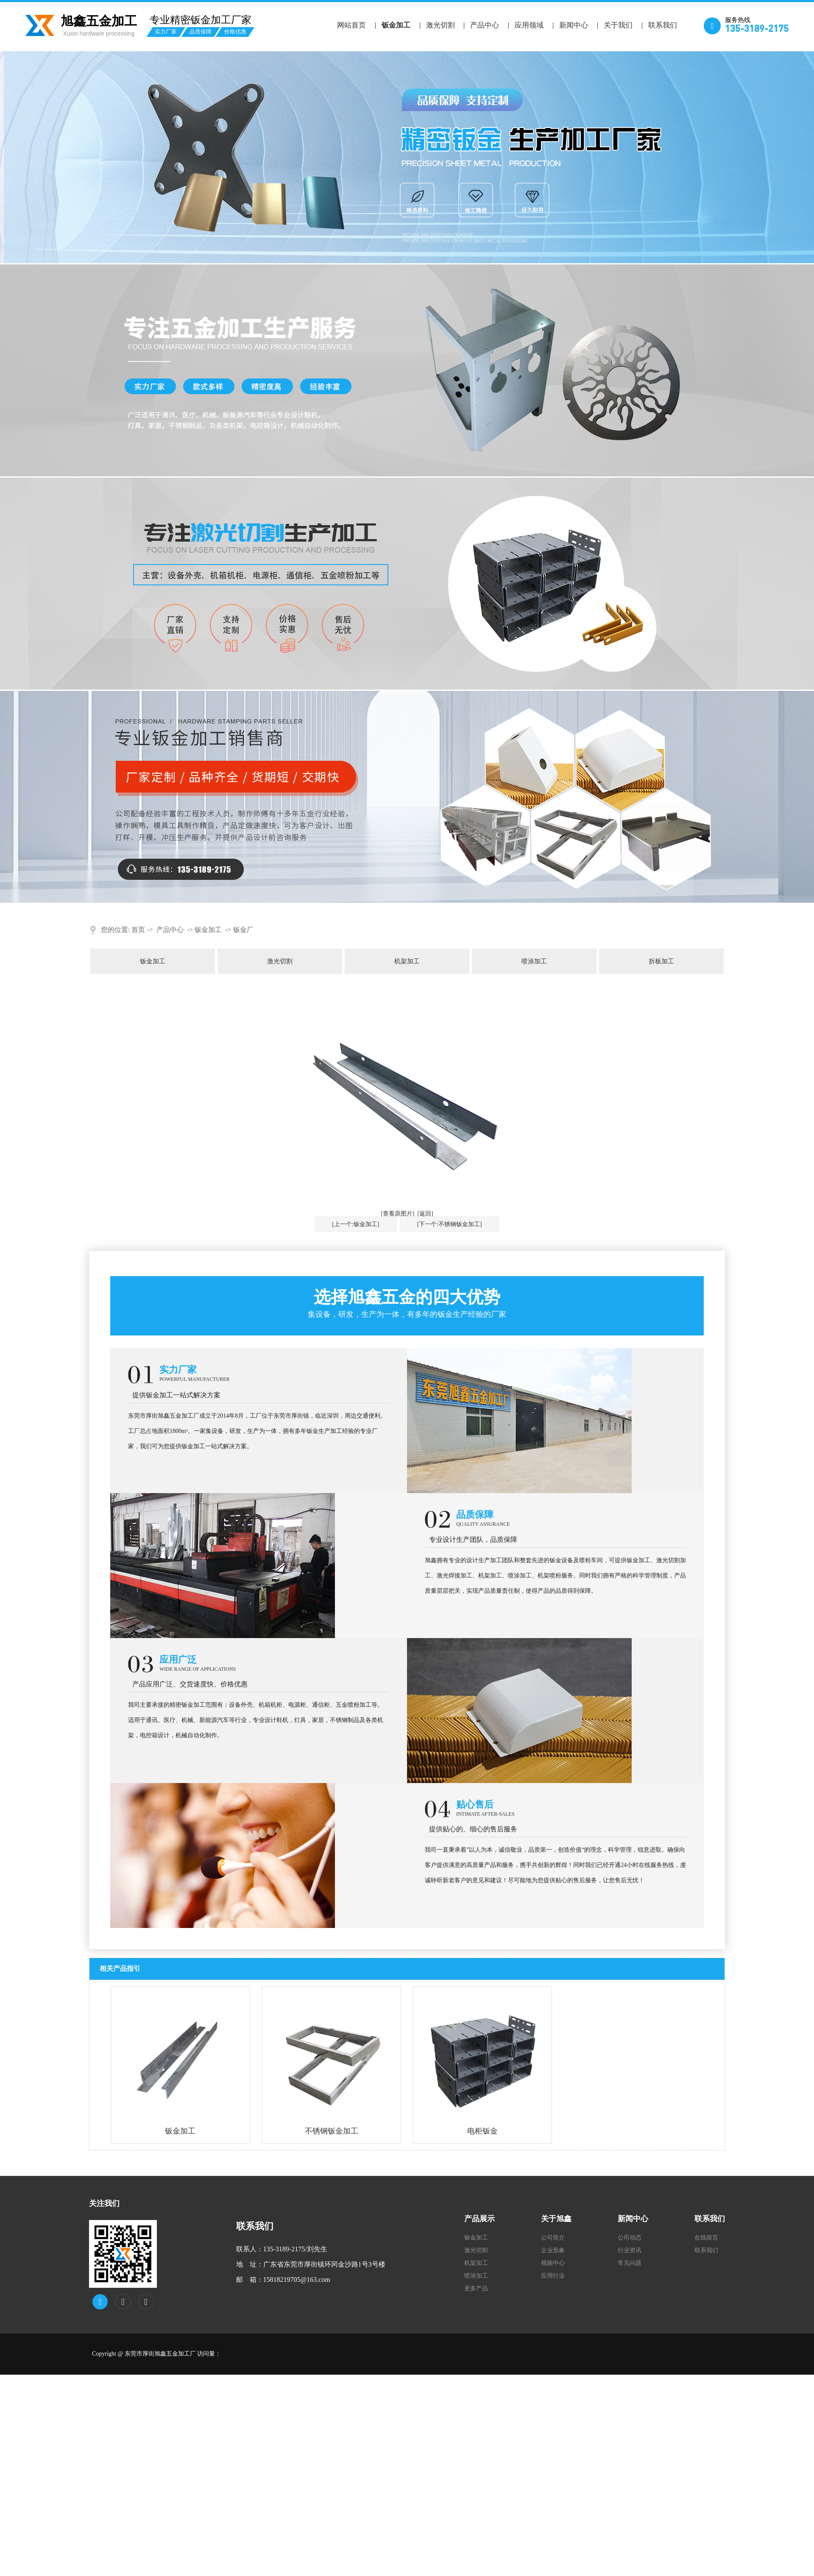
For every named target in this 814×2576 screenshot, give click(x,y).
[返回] (425, 1213)
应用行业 (553, 2276)
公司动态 (629, 2237)
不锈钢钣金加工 (331, 2131)
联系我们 (662, 25)
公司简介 (553, 2237)
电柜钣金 (482, 2131)
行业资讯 (629, 2250)
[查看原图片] (397, 1213)
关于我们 (618, 25)
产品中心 (484, 25)
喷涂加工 (534, 961)
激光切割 (440, 25)
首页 (138, 929)
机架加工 (407, 961)
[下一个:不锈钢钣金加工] (449, 1224)
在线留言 (706, 2237)
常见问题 (629, 2263)
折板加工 (661, 961)
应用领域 (529, 25)
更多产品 (476, 2288)
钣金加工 (396, 25)
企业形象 (553, 2250)
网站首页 (351, 25)
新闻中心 (573, 25)
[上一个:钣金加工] (355, 1224)
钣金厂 (243, 929)
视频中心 (553, 2263)
